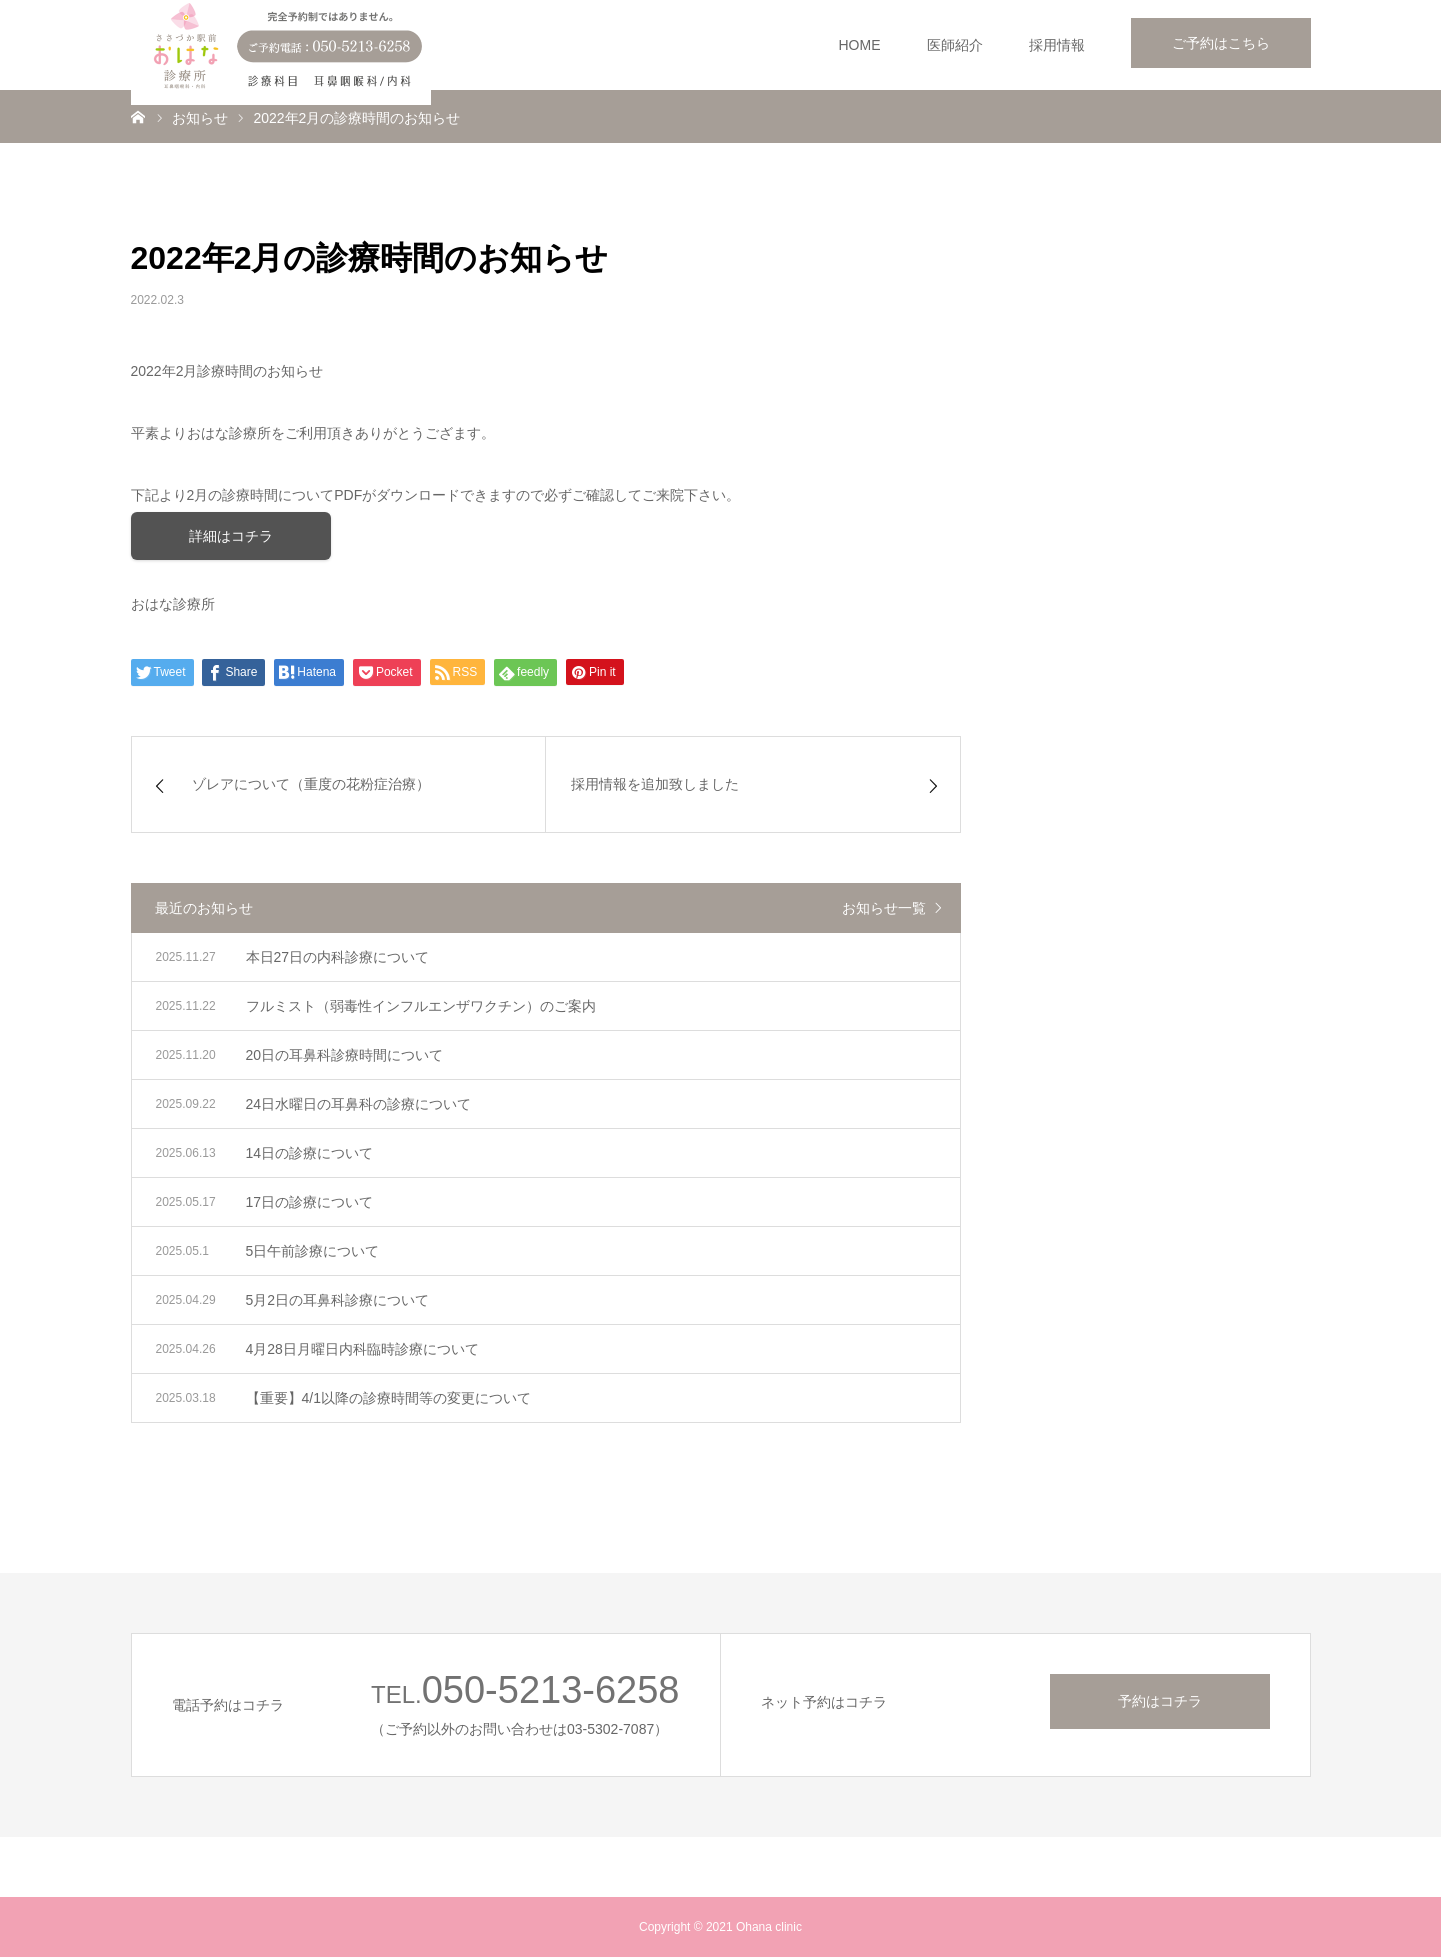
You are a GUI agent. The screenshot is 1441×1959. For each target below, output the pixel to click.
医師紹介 (955, 45)
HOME (860, 45)
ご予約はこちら (1221, 43)
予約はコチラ (1160, 1703)
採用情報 (1057, 45)
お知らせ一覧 (884, 910)
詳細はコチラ (231, 537)
